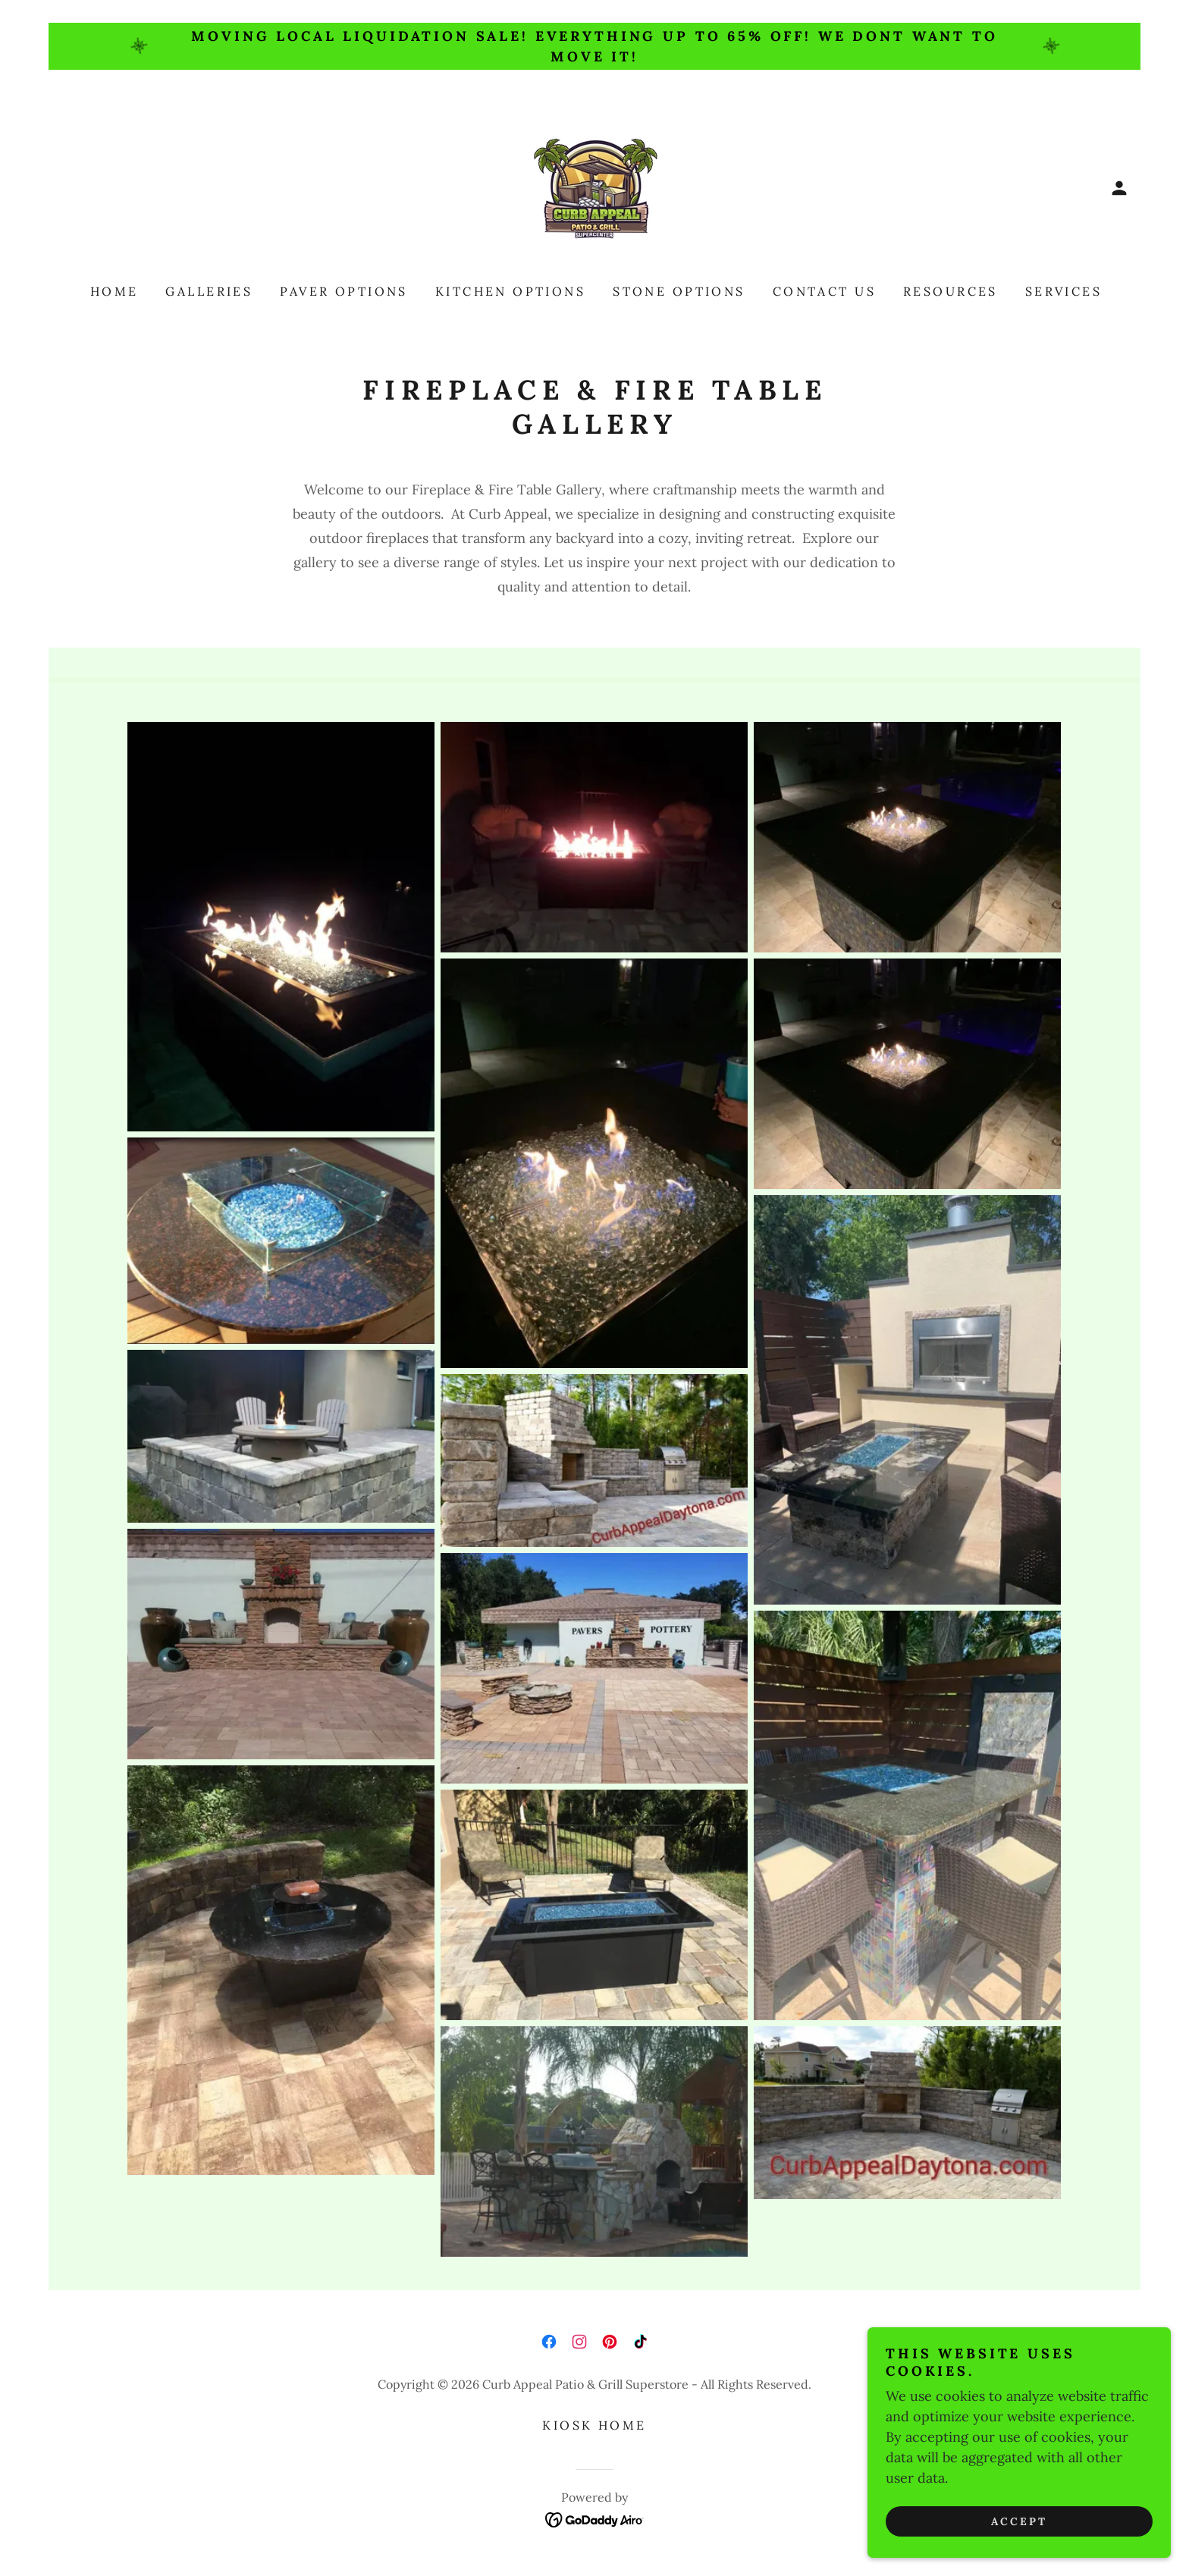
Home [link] (114, 291)
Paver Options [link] (344, 291)
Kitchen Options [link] (510, 291)
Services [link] (1063, 291)
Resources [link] (950, 291)
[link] (594, 187)
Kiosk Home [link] (594, 2425)
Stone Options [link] (679, 291)
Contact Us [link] (824, 291)
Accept (1019, 2521)
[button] (1119, 188)
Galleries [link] (209, 291)
